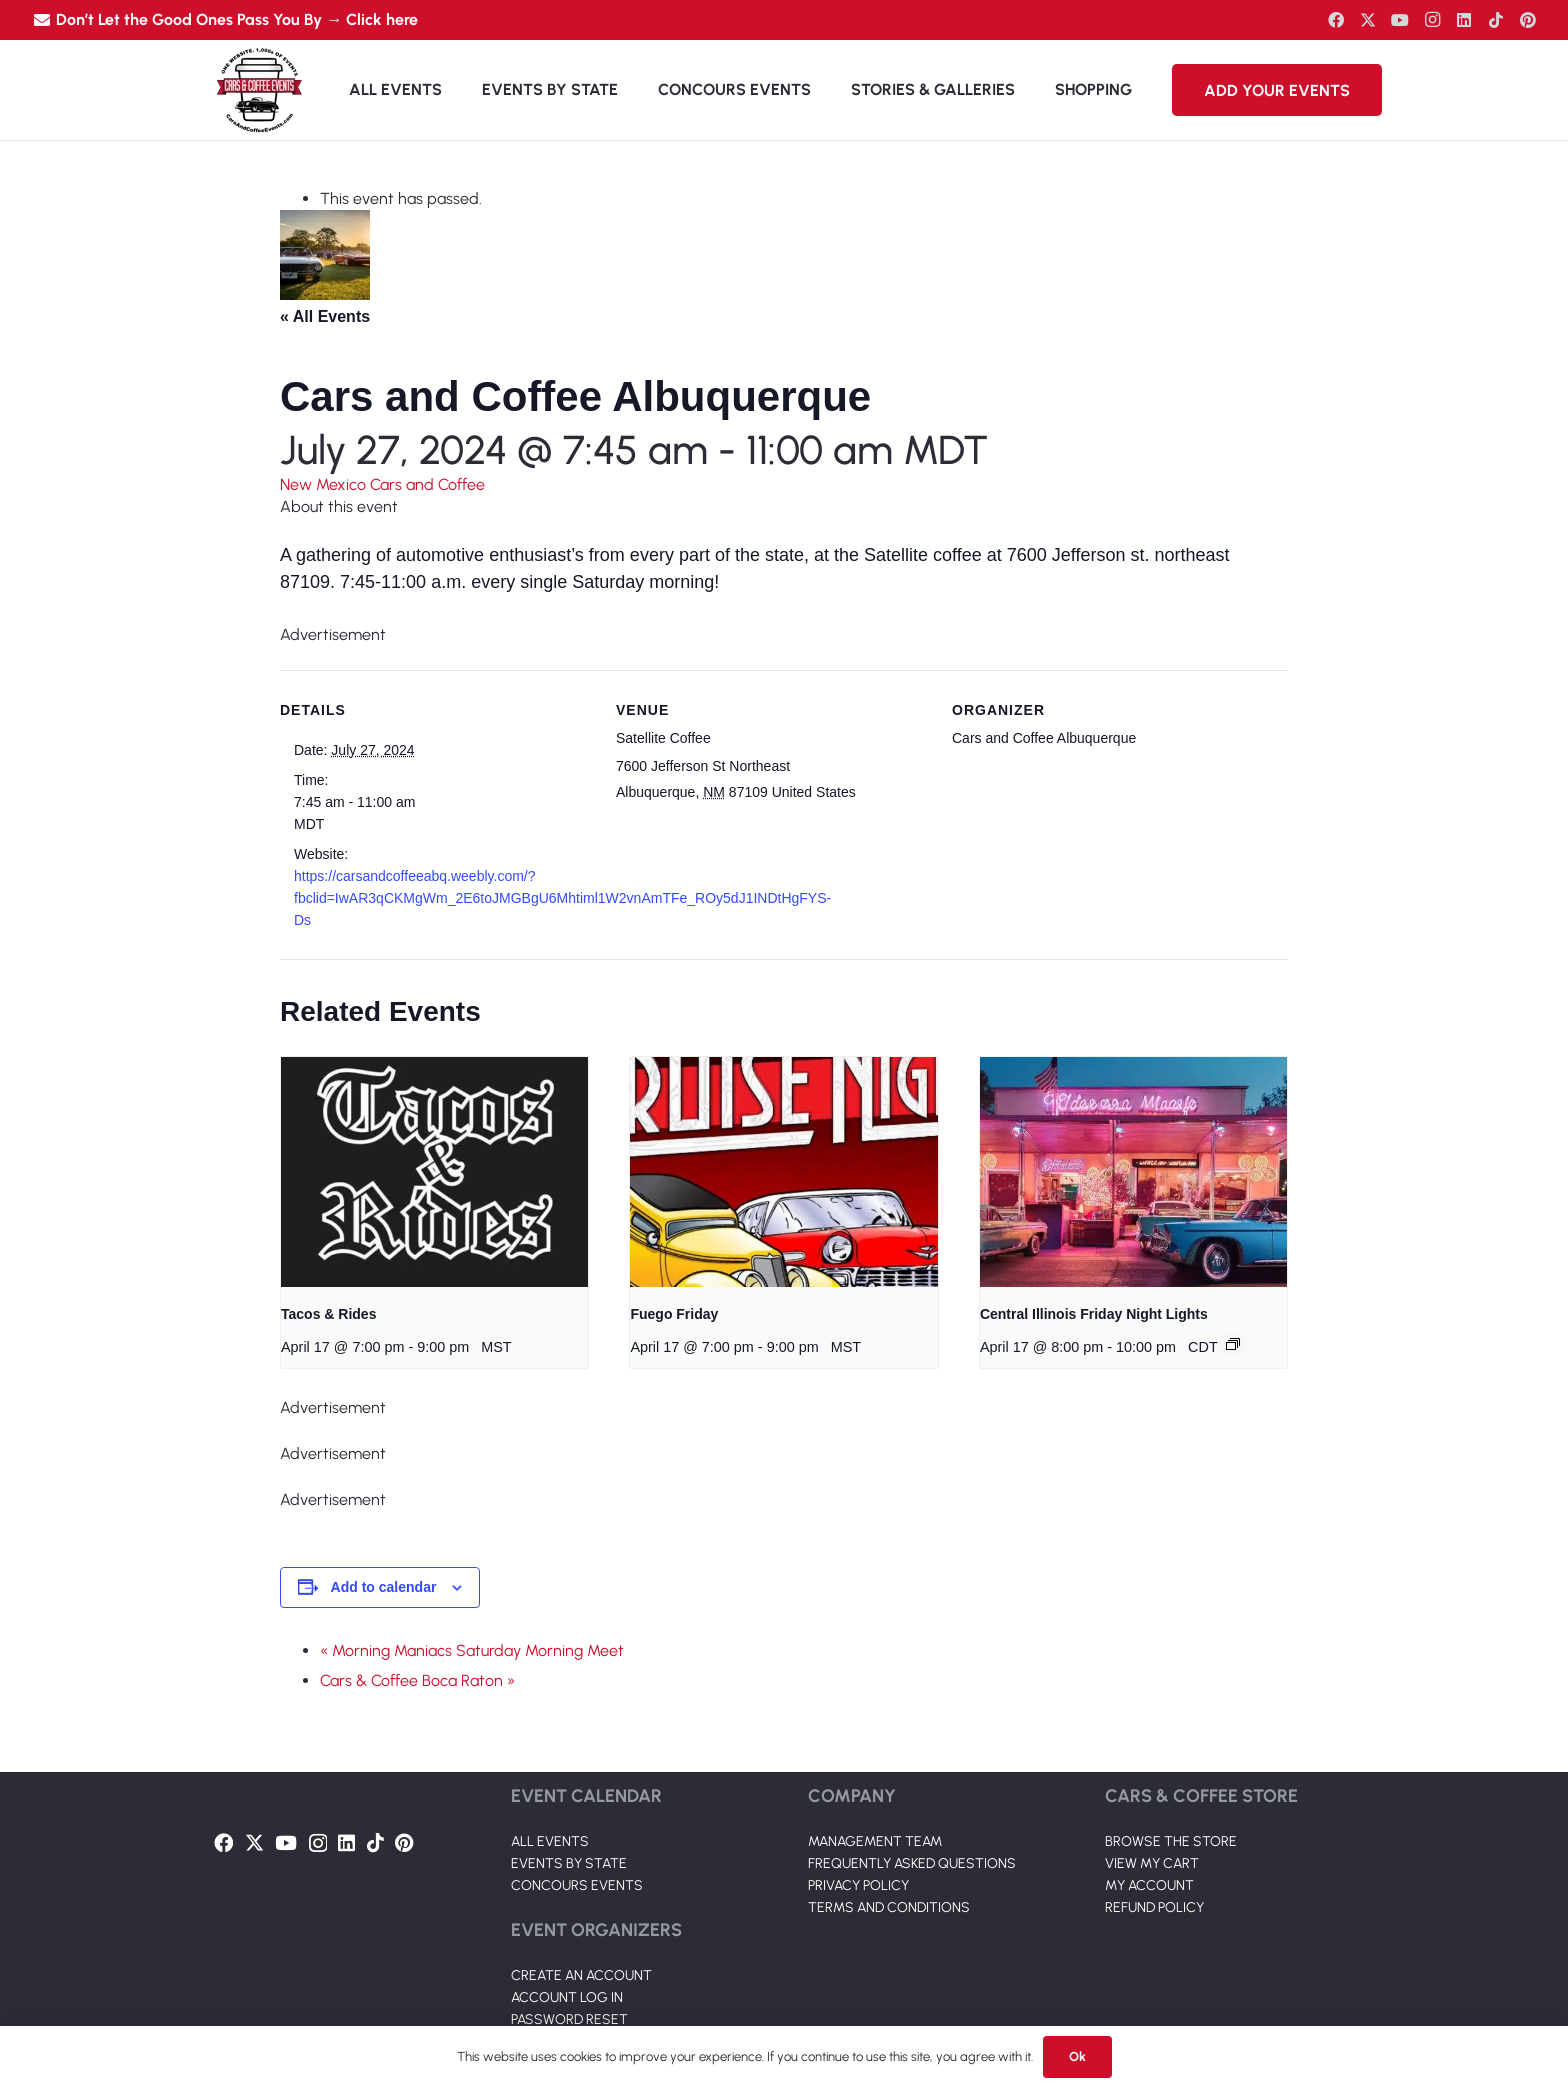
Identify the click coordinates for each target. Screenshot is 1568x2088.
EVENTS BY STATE (569, 1863)
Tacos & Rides (328, 1314)
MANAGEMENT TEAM (875, 1841)
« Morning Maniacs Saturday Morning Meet (472, 1650)
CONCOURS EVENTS (577, 1885)
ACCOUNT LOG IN (567, 1997)
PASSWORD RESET (569, 2019)
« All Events (325, 316)
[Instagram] (1432, 20)
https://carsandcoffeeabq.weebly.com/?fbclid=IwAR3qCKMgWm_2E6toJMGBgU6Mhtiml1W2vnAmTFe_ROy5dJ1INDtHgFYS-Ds (562, 898)
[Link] (259, 90)
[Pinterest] (1528, 20)
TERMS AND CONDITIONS (889, 1907)
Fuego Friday (674, 1314)
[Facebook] (1336, 20)
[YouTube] (1400, 20)
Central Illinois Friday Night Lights (1094, 1314)
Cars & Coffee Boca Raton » (417, 1680)
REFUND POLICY (1154, 1907)
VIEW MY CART (1152, 1863)
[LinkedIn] (1464, 20)
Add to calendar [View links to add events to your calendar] (384, 1587)
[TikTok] (1496, 20)
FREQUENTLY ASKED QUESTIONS (912, 1863)
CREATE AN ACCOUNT (581, 1975)
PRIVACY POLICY (858, 1885)
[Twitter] (1368, 20)
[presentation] (434, 1172)
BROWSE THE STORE (1171, 1841)
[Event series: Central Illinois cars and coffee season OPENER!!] (1233, 1344)
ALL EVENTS (550, 1841)
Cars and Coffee (427, 484)
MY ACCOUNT (1149, 1885)
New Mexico (325, 484)
